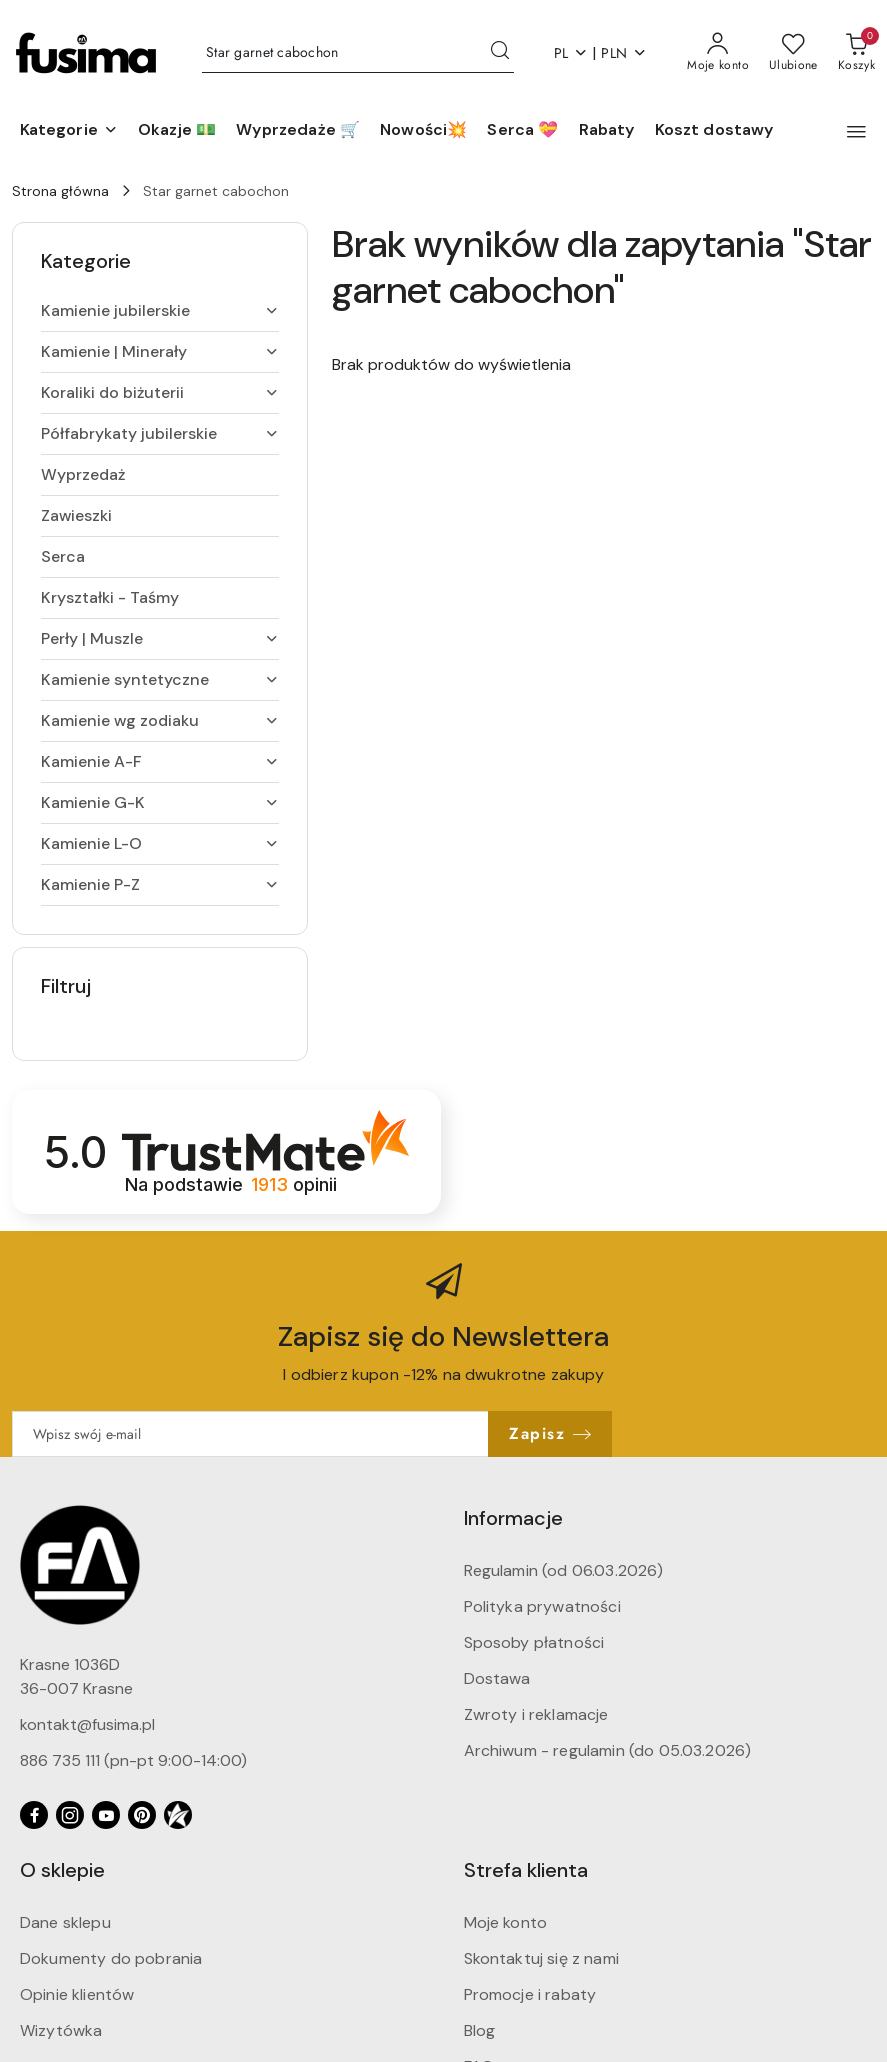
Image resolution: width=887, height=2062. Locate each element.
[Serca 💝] (522, 131)
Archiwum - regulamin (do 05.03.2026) (608, 1750)
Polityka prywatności (542, 1606)
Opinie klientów (77, 1994)
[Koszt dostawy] (714, 131)
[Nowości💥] (423, 131)
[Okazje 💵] (177, 131)
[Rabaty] (607, 131)
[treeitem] (160, 311)
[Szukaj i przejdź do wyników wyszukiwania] (500, 53)
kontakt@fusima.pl (87, 1724)
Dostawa (497, 1678)
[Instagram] (70, 1815)
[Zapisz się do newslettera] (250, 1434)
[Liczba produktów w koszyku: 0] (856, 53)
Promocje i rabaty (530, 1994)
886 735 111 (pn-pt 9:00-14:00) (133, 1760)
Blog (480, 2030)
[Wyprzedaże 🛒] (298, 131)
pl (571, 53)
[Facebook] (34, 1815)
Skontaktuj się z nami (541, 1958)
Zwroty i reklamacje (536, 1714)
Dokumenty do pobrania (111, 1958)
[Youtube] (106, 1815)
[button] (69, 131)
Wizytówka (61, 2030)
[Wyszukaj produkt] (358, 53)
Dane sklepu (65, 1922)
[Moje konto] (718, 53)
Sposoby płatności (534, 1642)
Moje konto (506, 1922)
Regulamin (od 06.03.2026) (564, 1570)
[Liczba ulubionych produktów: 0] (793, 53)
